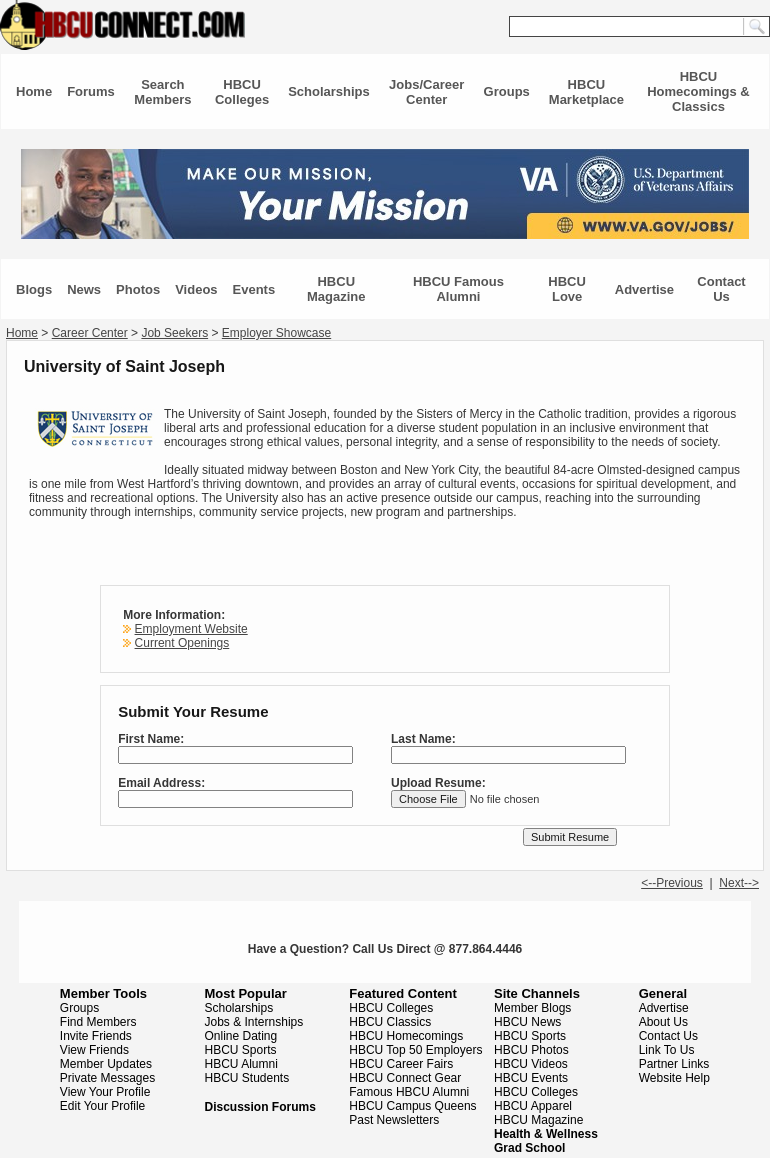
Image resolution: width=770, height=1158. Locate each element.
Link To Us (667, 1050)
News (84, 289)
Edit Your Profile (102, 1106)
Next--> (739, 883)
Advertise (644, 289)
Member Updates (106, 1064)
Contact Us (721, 289)
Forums (91, 91)
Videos (196, 289)
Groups (507, 91)
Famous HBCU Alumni (409, 1092)
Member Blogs (532, 1008)
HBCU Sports (241, 1050)
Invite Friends (96, 1036)
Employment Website (191, 629)
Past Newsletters (394, 1120)
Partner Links (674, 1064)
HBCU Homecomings (406, 1036)
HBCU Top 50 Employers (415, 1050)
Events (254, 289)
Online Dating (241, 1036)
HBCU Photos (531, 1050)
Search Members (162, 92)
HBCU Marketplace (586, 92)
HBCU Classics (390, 1022)
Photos (138, 289)
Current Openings (182, 643)
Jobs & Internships (254, 1022)
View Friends (94, 1050)
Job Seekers (174, 333)
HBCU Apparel (533, 1106)
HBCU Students (247, 1078)
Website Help (674, 1078)
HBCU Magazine (336, 289)
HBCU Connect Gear (405, 1078)
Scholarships (329, 91)
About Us (663, 1022)
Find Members (98, 1022)
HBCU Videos (531, 1064)
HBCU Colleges (242, 92)
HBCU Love (567, 289)
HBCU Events (531, 1078)
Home (34, 91)
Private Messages (107, 1078)
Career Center (90, 333)
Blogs (34, 289)
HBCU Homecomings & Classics (698, 91)
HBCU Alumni (241, 1064)
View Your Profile (105, 1092)
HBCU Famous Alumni (458, 289)
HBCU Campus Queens (412, 1106)
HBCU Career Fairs (401, 1064)
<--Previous (672, 883)
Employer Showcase (276, 333)
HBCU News (527, 1022)
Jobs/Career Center (426, 92)
